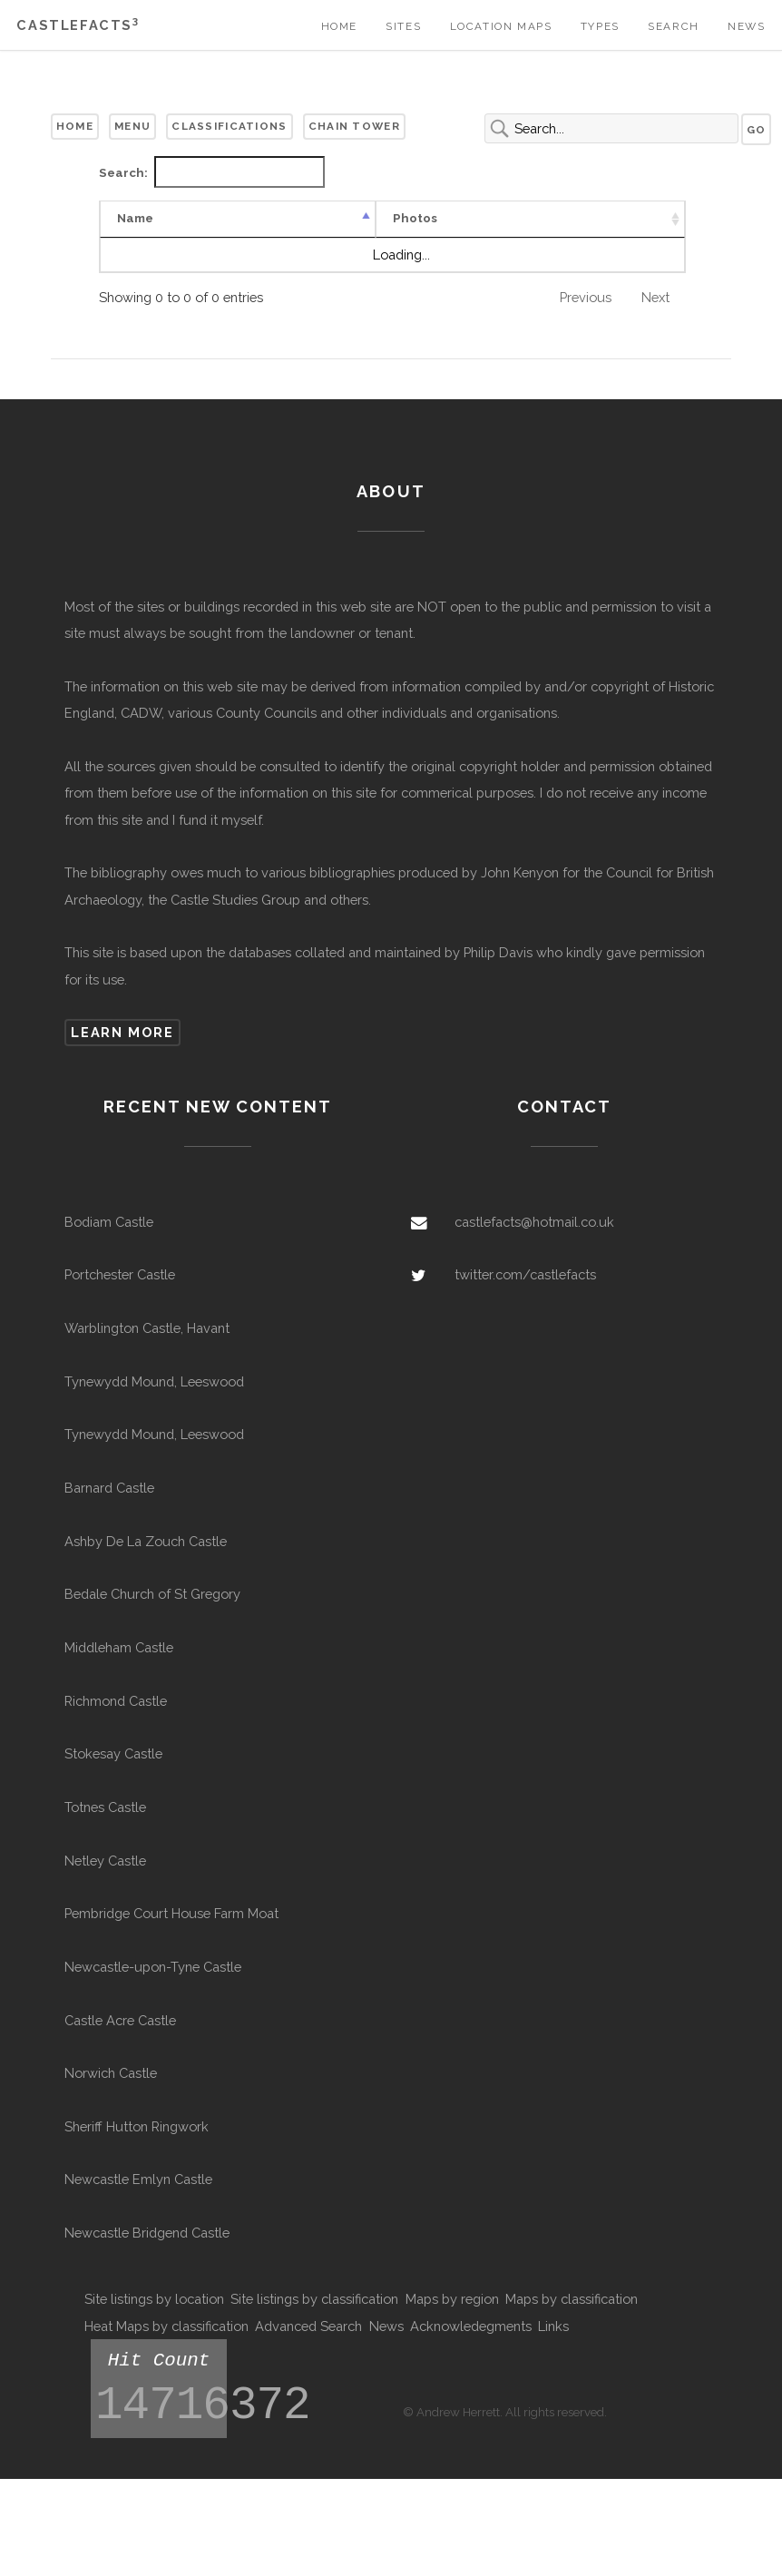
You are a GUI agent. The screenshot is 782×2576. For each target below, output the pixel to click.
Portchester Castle (119, 1291)
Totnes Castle (105, 1824)
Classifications (229, 126)
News (746, 26)
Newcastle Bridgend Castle (147, 2250)
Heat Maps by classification (166, 2343)
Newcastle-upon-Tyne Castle (152, 1984)
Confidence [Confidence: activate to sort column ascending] (377, 235)
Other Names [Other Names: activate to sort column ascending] (564, 226)
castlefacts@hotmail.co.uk (534, 1239)
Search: (212, 172)
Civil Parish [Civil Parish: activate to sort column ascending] (644, 226)
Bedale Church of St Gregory (152, 1611)
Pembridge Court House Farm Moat (171, 1930)
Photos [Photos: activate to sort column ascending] (213, 235)
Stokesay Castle (113, 1770)
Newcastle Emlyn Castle (138, 2196)
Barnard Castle (109, 1505)
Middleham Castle (118, 1664)
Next (655, 314)
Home (339, 26)
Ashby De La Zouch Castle (145, 1557)
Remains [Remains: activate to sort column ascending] (478, 235)
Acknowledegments (471, 2343)
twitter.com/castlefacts (525, 1291)
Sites (403, 26)
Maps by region (452, 2316)
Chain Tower (354, 126)
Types (600, 26)
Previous (585, 314)
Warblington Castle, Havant (147, 1345)
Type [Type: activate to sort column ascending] (288, 235)
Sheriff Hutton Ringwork (136, 2143)
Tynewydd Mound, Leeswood (154, 1398)
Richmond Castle (115, 1717)
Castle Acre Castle (120, 2036)
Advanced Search (308, 2343)
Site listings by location (154, 2316)
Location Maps (501, 26)
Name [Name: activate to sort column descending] (135, 235)
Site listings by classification (314, 2316)
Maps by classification (571, 2316)
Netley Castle (105, 1877)
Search (673, 26)
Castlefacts (77, 25)
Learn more (122, 1049)
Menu (132, 126)
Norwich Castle (110, 2090)
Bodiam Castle (108, 1239)
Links (553, 2343)
